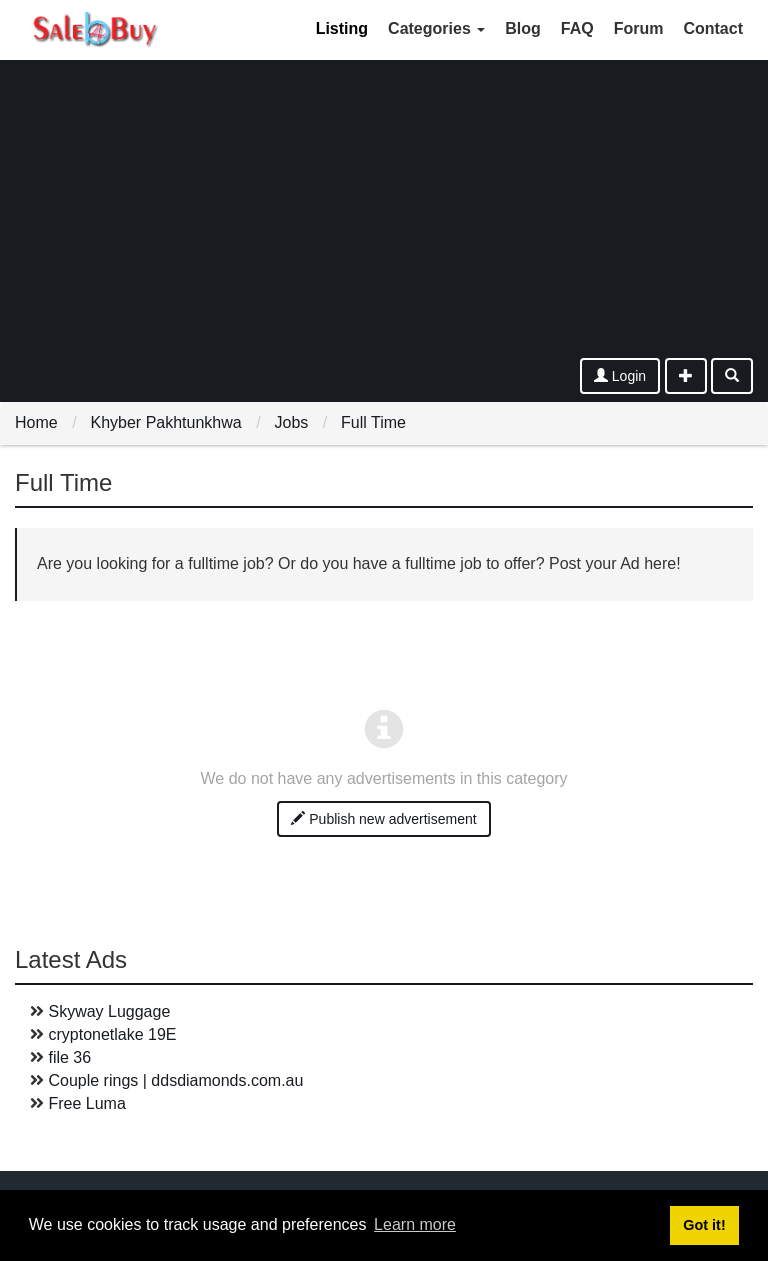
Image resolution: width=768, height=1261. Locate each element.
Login (620, 376)
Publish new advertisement (383, 819)
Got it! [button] (704, 1225)
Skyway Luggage (109, 1011)
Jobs (291, 422)
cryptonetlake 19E (112, 1034)
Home (36, 422)
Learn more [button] (415, 1224)
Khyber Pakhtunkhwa (165, 422)
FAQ (577, 28)
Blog (523, 28)
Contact (713, 28)
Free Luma (86, 1103)
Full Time (373, 422)
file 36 (69, 1057)
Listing (342, 28)
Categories (436, 28)
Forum (639, 28)
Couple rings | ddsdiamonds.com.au (175, 1080)
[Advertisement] (384, 208)
